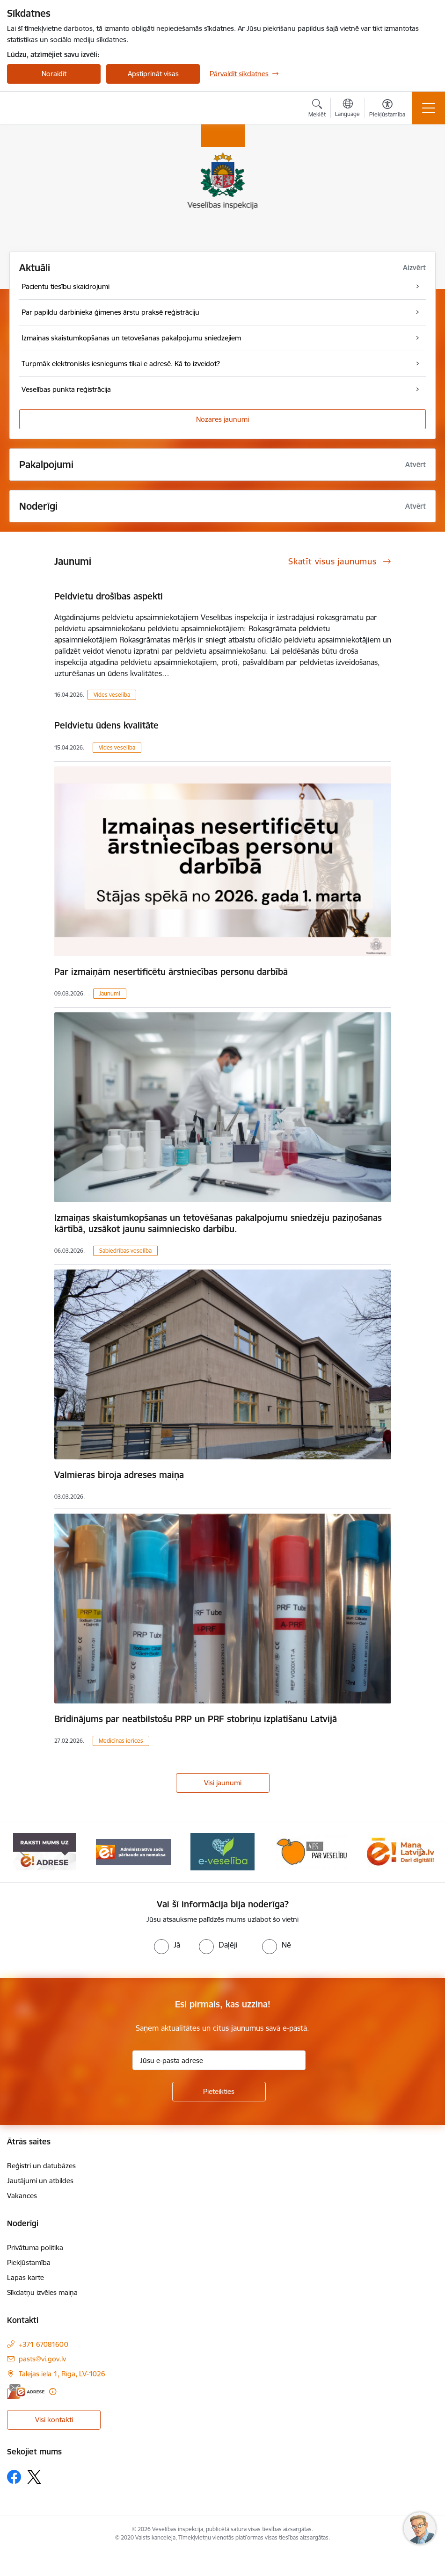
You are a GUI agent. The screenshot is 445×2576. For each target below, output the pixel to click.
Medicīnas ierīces (121, 1740)
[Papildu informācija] (52, 2391)
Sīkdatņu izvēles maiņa (42, 2292)
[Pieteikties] (219, 2091)
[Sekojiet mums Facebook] (14, 2477)
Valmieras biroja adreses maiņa (119, 1474)
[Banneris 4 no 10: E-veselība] (311, 1851)
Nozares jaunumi (222, 419)
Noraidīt (54, 73)
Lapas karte (25, 2277)
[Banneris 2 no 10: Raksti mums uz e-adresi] (133, 1851)
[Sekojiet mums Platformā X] (34, 2477)
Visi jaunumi (222, 1782)
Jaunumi (109, 993)
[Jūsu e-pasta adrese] (219, 2060)
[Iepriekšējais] (22, 1852)
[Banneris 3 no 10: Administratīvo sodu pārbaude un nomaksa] (222, 1851)
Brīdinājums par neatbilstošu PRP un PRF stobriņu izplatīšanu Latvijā (195, 1719)
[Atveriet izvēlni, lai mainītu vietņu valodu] (347, 109)
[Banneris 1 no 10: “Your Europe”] (44, 1851)
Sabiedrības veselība (125, 1250)
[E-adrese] (25, 2391)
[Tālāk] (423, 1852)
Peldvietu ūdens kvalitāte (106, 725)
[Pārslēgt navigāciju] (428, 108)
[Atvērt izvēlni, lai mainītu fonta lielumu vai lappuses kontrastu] (387, 109)
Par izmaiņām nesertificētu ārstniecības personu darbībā (171, 971)
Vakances (22, 2195)
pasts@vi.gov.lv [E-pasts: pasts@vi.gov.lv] (42, 2358)
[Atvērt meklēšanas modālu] (317, 109)
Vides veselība (112, 694)
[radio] (167, 1944)
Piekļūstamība (29, 2262)
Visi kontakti (54, 2419)
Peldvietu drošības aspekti (108, 596)
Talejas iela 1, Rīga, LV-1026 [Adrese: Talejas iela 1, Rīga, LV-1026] (62, 2373)
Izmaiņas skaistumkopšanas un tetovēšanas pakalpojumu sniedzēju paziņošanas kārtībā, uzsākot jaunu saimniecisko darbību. (218, 1223)
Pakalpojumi (46, 464)
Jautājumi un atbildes (40, 2180)
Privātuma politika (35, 2247)
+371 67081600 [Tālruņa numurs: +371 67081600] (43, 2344)
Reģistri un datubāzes (41, 2165)
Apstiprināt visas (153, 73)
